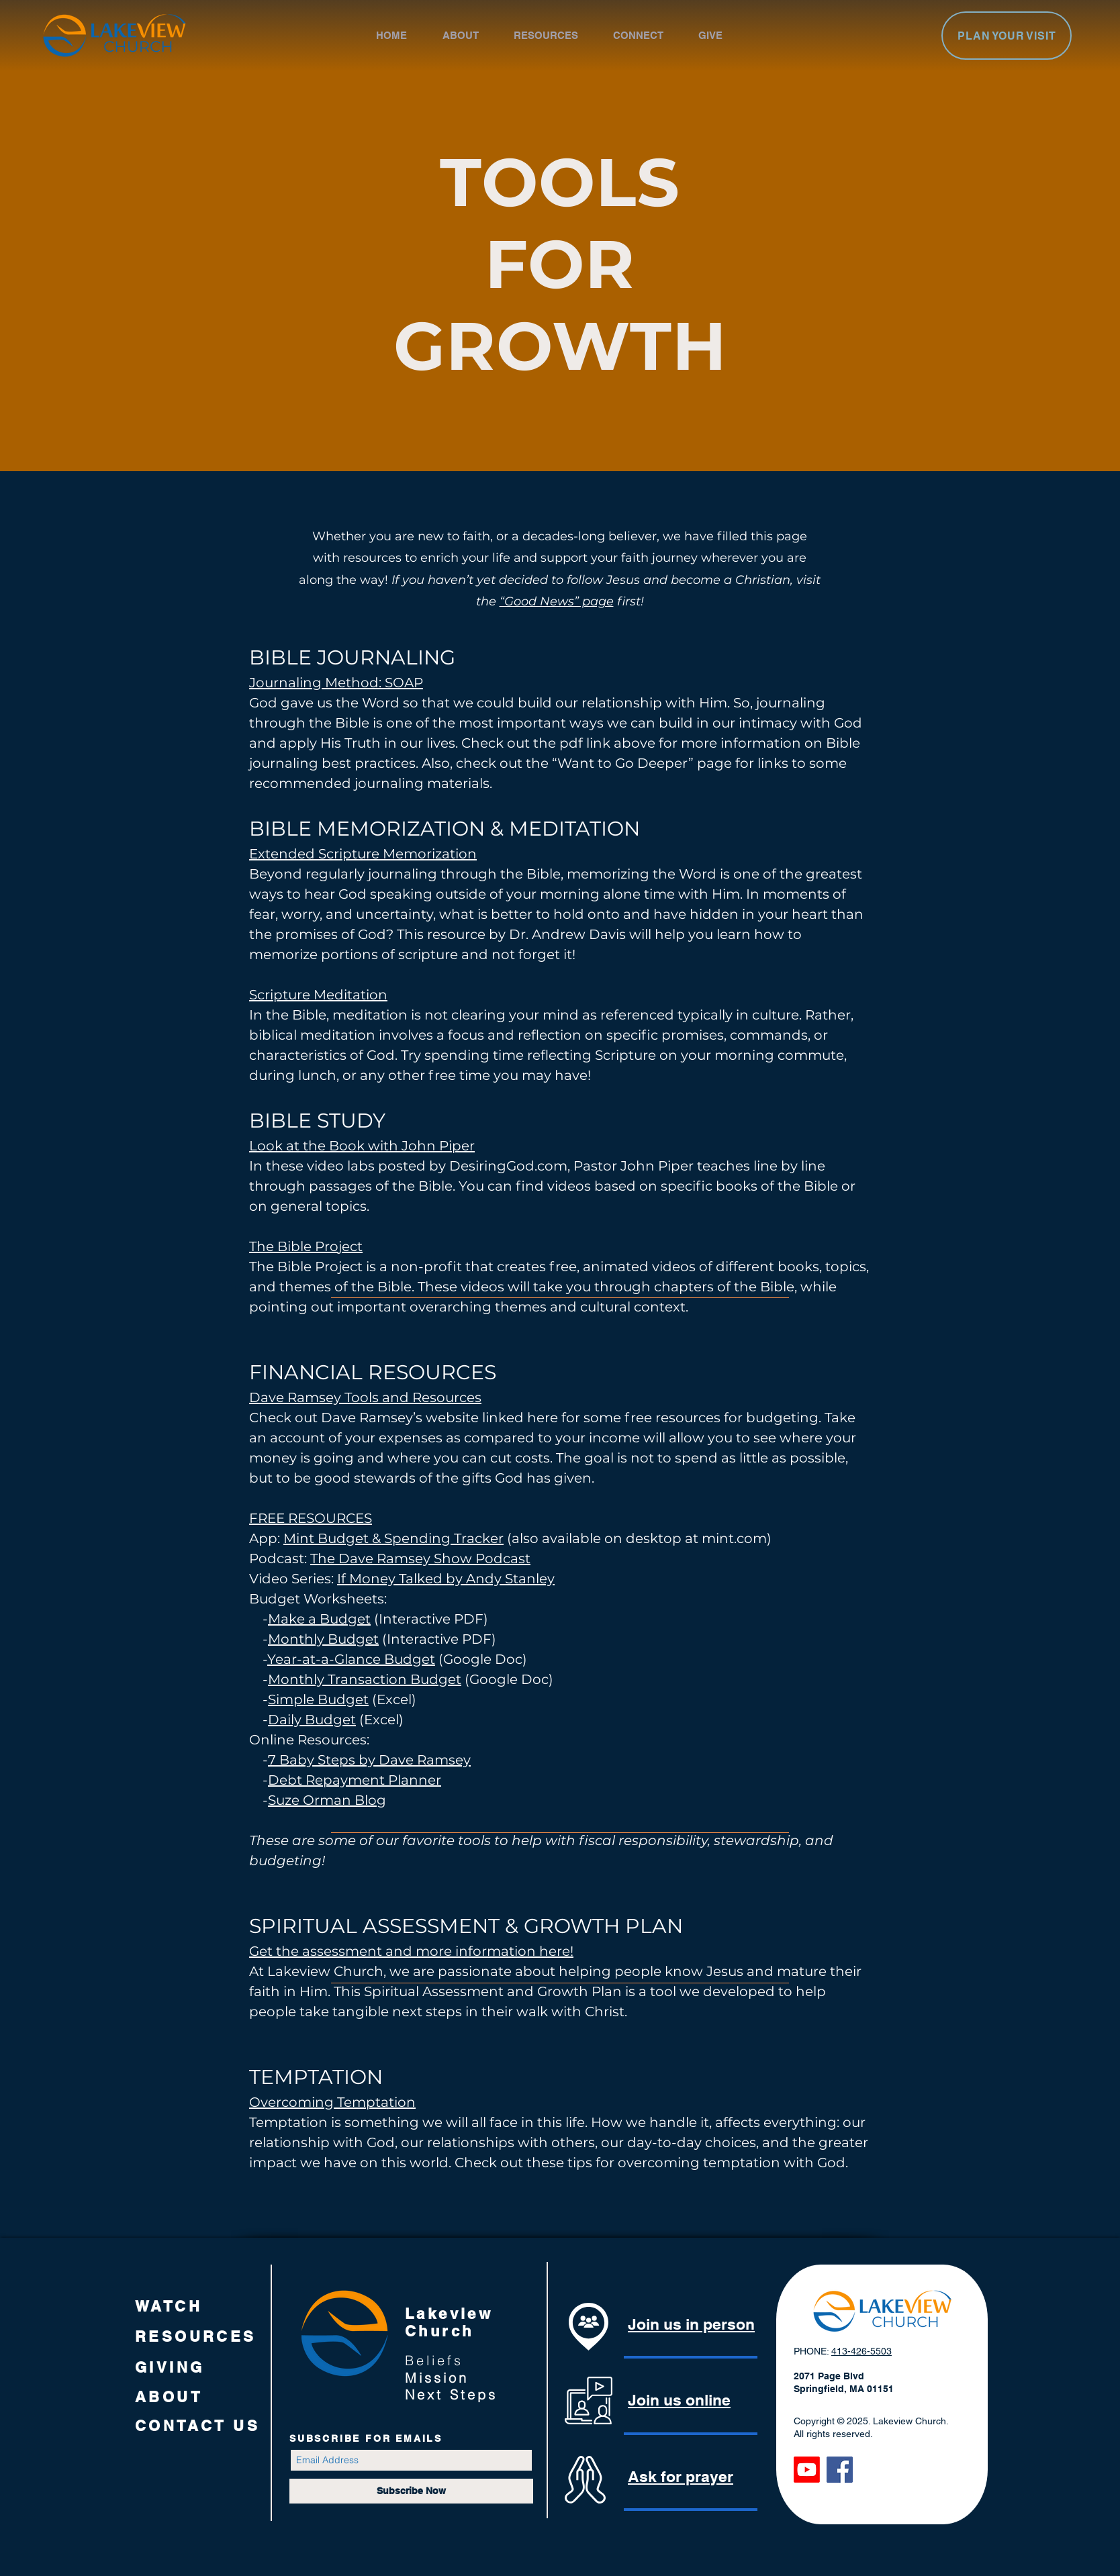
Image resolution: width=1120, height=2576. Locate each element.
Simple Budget (318, 1699)
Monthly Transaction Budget (364, 1679)
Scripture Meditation (318, 995)
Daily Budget (312, 1720)
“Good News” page (557, 601)
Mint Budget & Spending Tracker (393, 1538)
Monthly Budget (323, 1639)
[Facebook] (840, 2470)
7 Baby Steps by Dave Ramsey (369, 1760)
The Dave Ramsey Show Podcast (420, 1558)
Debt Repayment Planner (354, 1780)
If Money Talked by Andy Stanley (446, 1579)
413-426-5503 (861, 2351)
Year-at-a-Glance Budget (351, 1659)
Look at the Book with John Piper (362, 1146)
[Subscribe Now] (411, 2491)
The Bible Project (306, 1246)
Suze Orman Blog (327, 1800)
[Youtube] (807, 2470)
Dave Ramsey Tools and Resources (365, 1397)
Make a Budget (319, 1619)
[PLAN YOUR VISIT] (1006, 35)
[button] (471, 35)
